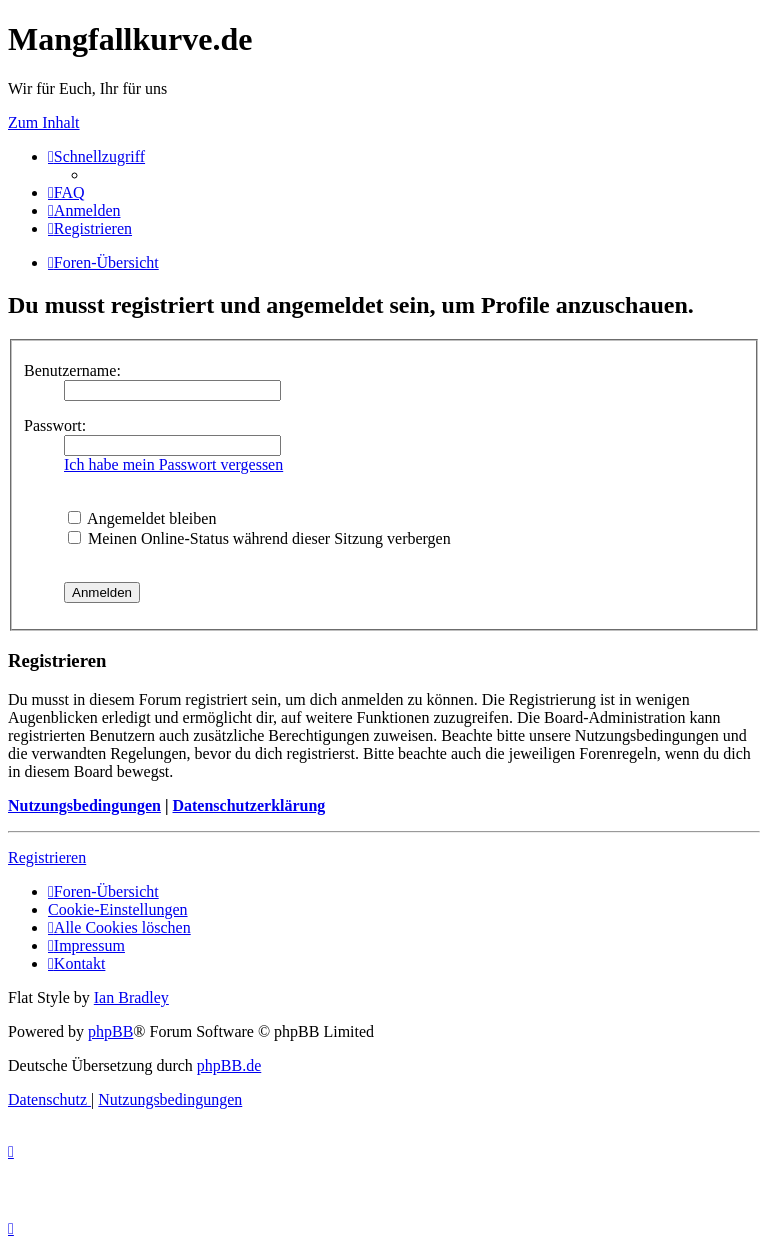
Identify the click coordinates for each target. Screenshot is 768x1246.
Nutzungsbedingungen (84, 805)
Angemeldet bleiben (142, 518)
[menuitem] (66, 192)
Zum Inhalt (44, 122)
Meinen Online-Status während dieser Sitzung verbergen (259, 538)
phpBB (110, 1031)
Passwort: (55, 425)
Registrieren (47, 857)
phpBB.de (229, 1065)
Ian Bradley (131, 997)
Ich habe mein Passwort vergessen (173, 464)
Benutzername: (72, 370)
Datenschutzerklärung (248, 805)
